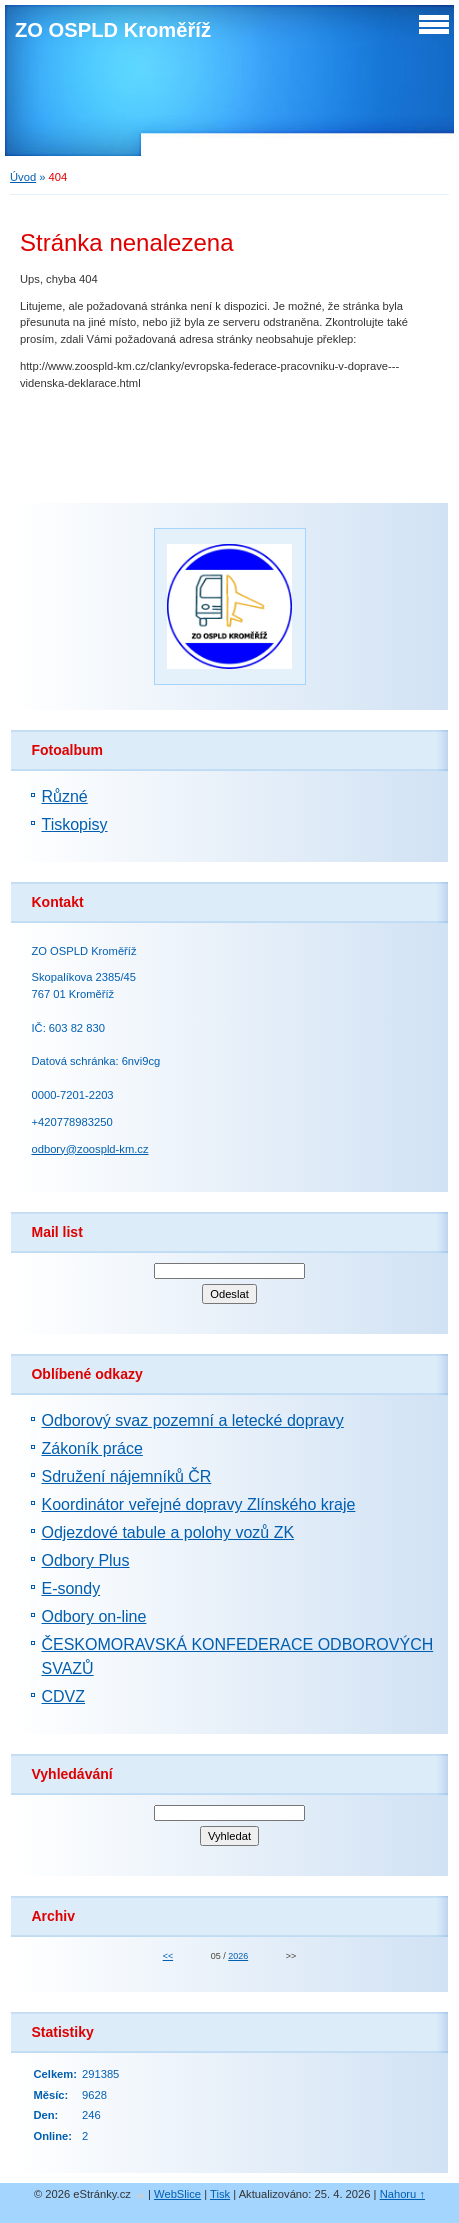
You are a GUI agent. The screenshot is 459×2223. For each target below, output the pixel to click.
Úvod (23, 177)
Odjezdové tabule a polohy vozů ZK (167, 1532)
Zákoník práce (91, 1448)
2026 (238, 1956)
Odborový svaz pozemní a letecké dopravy (192, 1420)
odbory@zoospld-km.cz (89, 1149)
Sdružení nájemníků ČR (126, 1476)
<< (168, 1956)
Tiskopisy (74, 824)
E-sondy (70, 1588)
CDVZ (63, 1696)
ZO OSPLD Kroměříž (113, 30)
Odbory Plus (85, 1560)
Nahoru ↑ (402, 2194)
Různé (64, 796)
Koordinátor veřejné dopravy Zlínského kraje (198, 1504)
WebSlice (177, 2194)
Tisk (220, 2194)
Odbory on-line (93, 1616)
